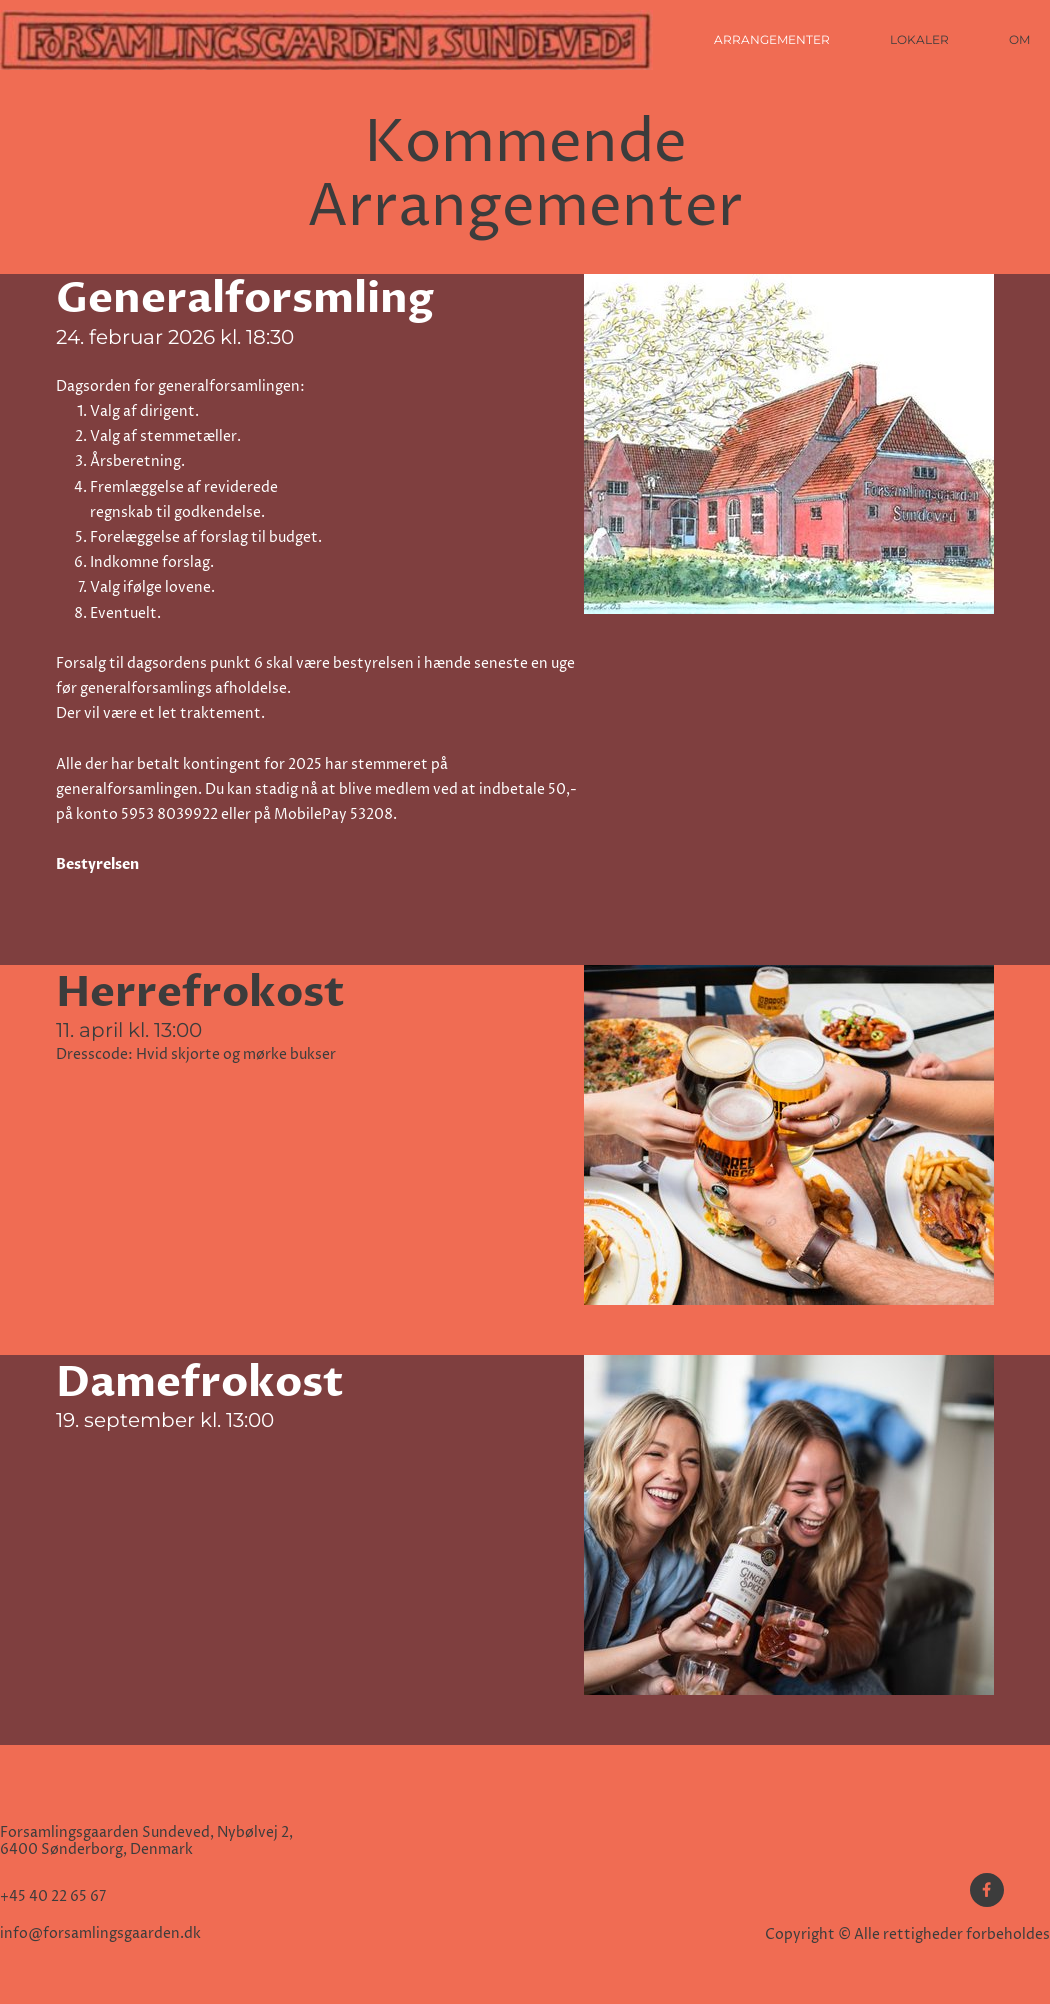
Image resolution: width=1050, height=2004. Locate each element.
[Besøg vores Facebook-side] (987, 1890)
